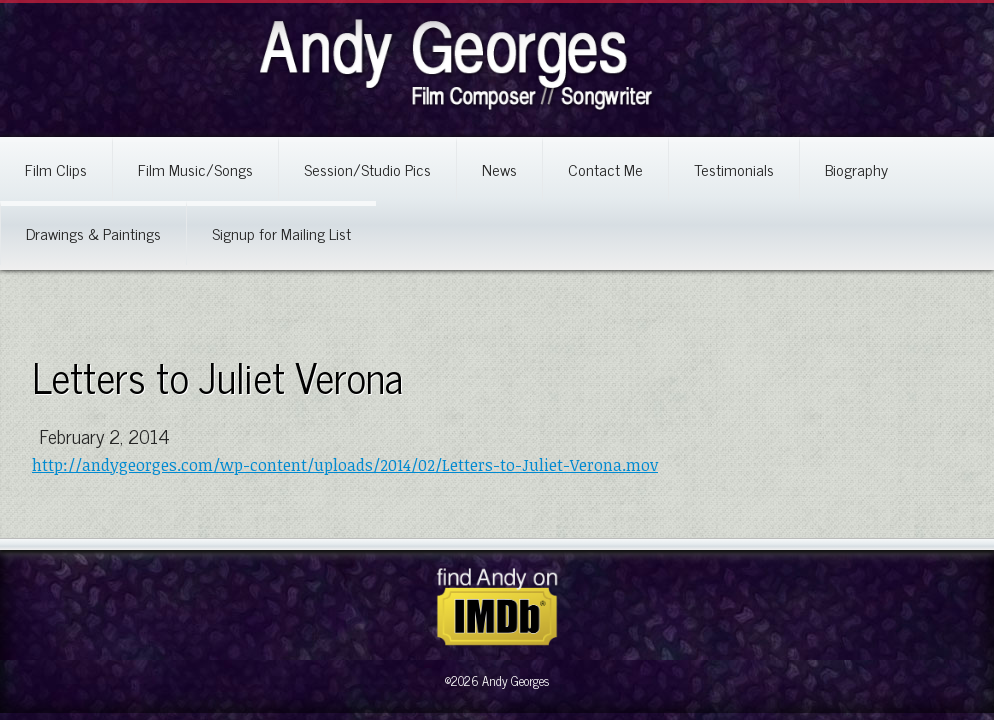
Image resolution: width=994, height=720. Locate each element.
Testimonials (734, 169)
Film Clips (56, 169)
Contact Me (605, 169)
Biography (856, 169)
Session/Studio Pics (367, 169)
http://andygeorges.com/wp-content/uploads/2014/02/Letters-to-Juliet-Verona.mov (345, 465)
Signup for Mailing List (281, 233)
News (499, 169)
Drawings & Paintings (93, 233)
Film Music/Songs (195, 169)
